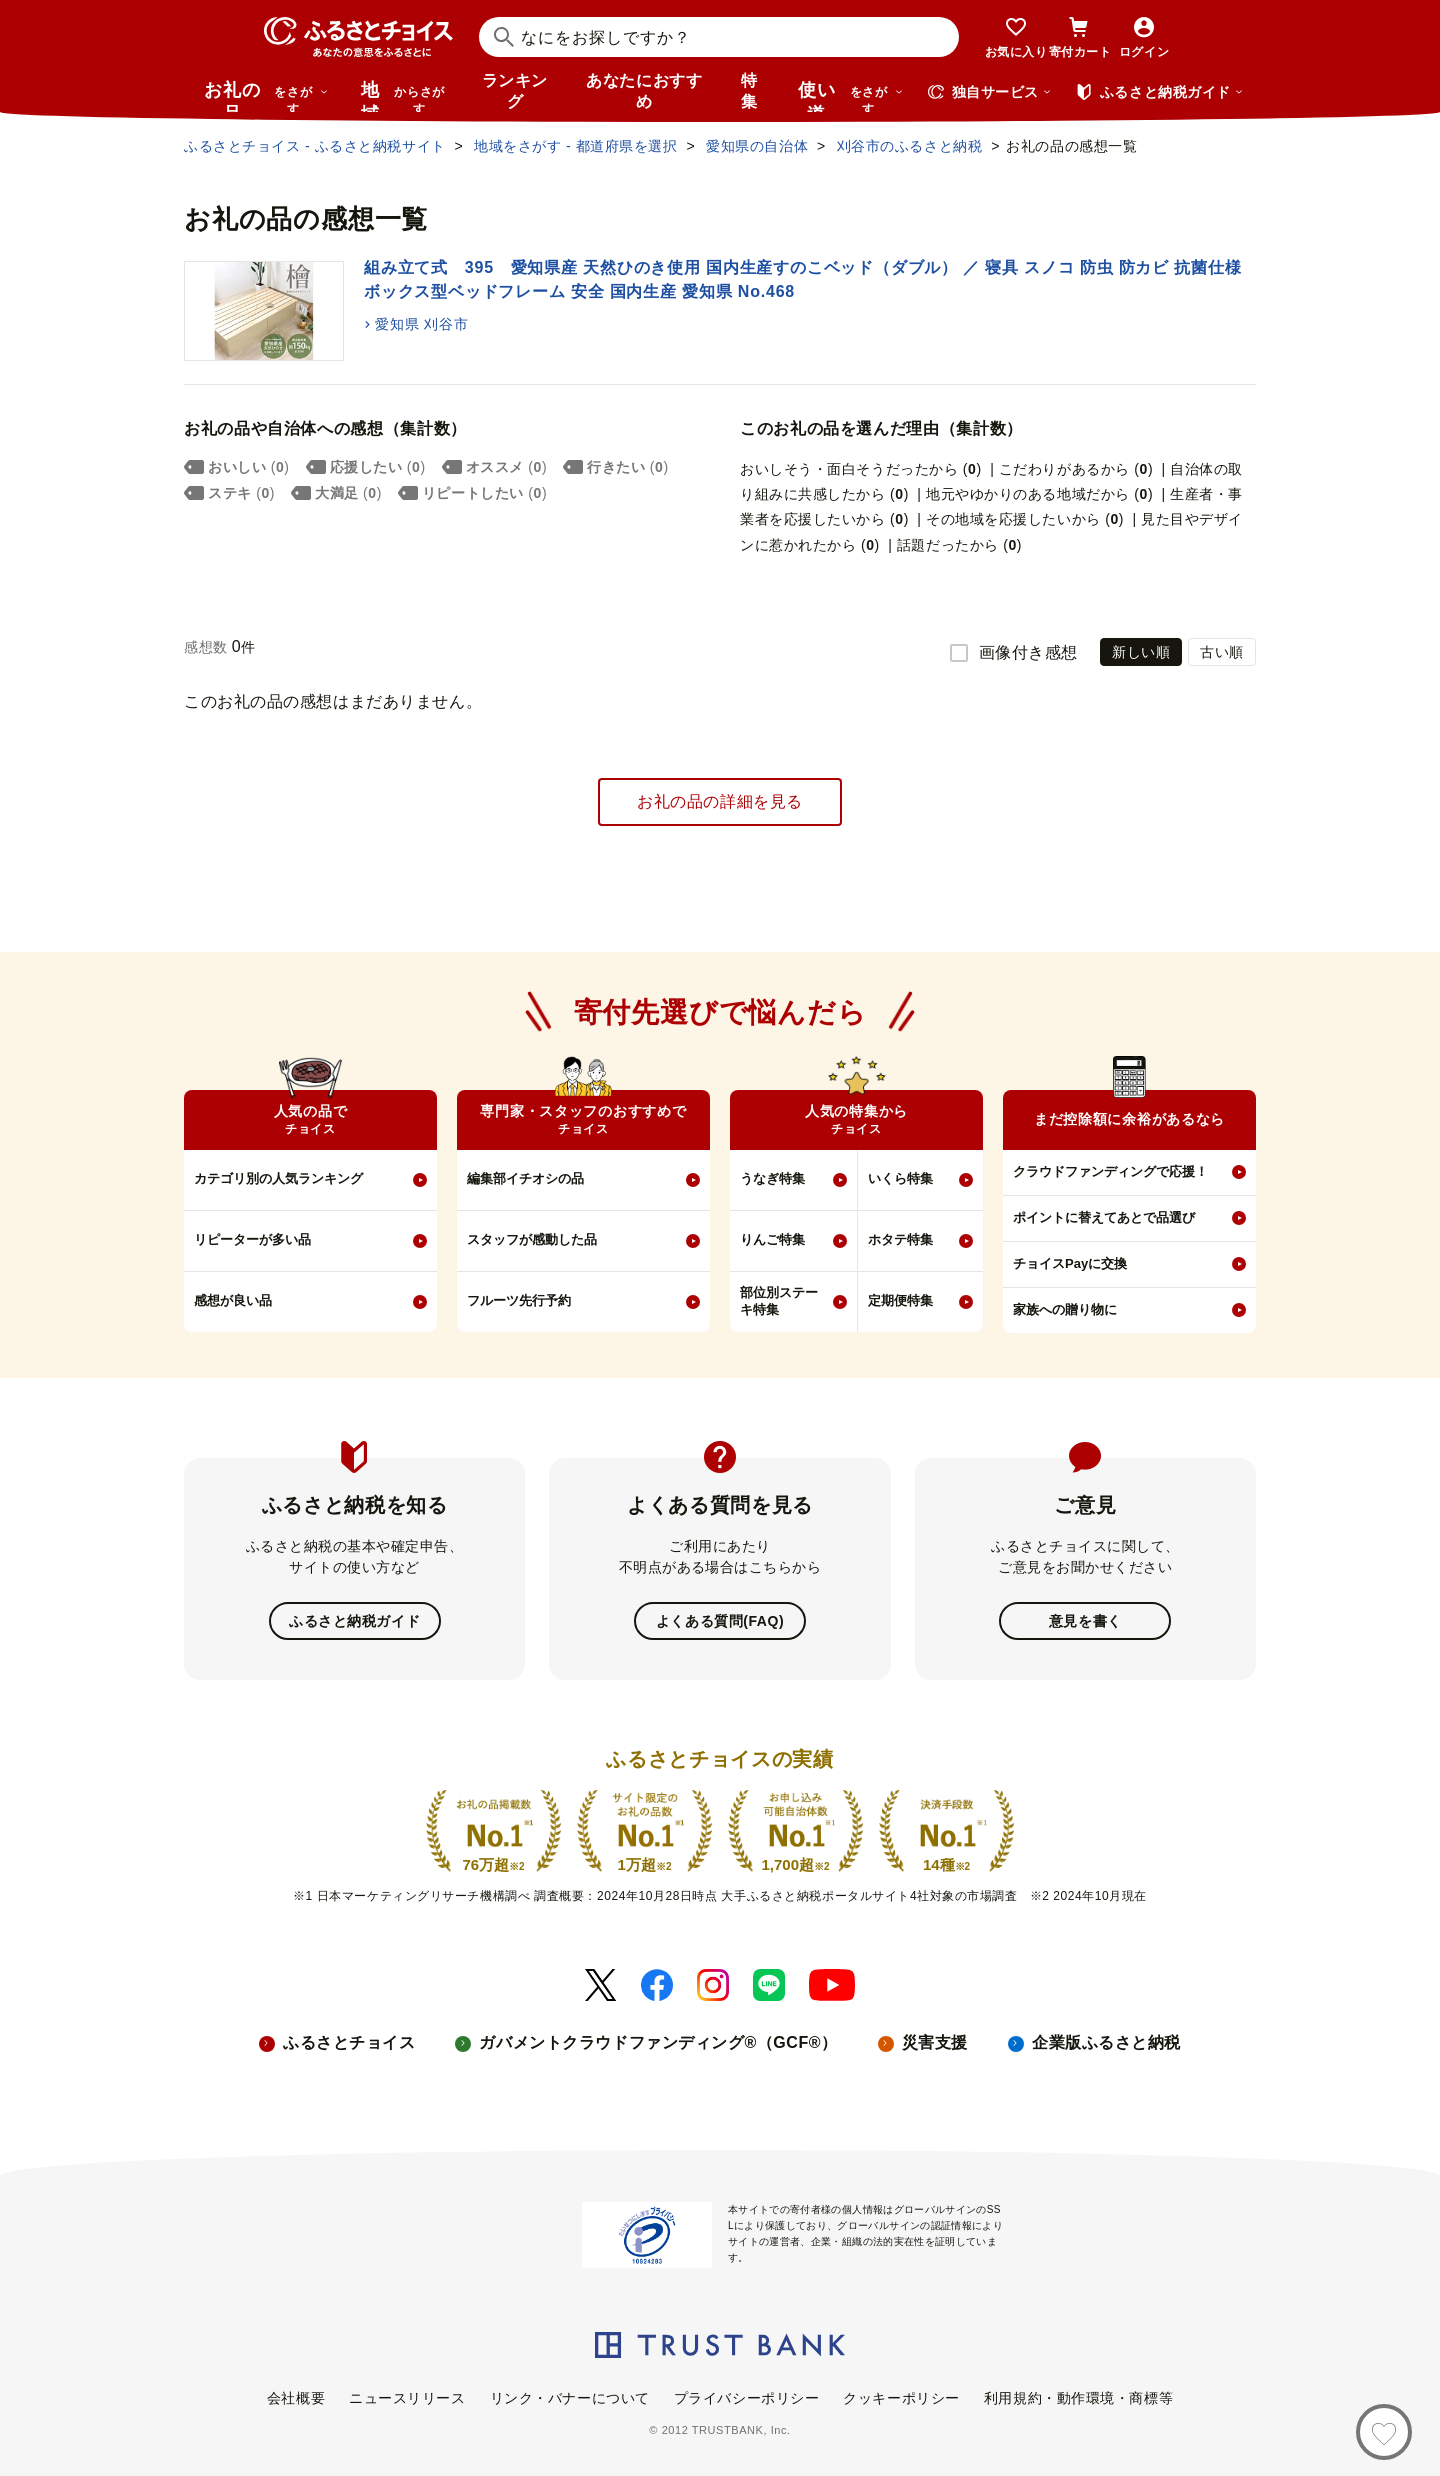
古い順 (1222, 652)
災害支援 (935, 2042)
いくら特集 (900, 1178)
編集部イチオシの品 (525, 1178)
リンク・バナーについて (570, 2398)
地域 (405, 96)
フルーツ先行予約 (519, 1300)
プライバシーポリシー (747, 2398)
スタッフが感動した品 (532, 1239)
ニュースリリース (407, 2398)
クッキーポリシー (901, 2398)
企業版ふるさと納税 (1106, 2042)
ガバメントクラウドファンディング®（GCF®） (658, 2042)
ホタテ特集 (900, 1239)
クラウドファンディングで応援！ (1110, 1171)
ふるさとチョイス (349, 2042)
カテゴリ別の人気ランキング (278, 1178)
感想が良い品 (233, 1300)
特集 (749, 91)
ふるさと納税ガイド (354, 1621)
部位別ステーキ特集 (779, 1301)
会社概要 (296, 2398)
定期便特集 (900, 1300)
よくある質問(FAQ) (720, 1621)
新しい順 (1141, 652)
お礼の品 (266, 96)
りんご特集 (772, 1239)
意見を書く (1085, 1621)
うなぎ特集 (772, 1178)
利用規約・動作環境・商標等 (1078, 2398)
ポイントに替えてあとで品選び (1104, 1217)
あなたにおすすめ (644, 91)
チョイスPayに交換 (1070, 1263)
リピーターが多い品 (252, 1239)
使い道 (851, 96)
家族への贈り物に (1065, 1309)
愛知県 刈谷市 (422, 324)
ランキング (515, 91)
